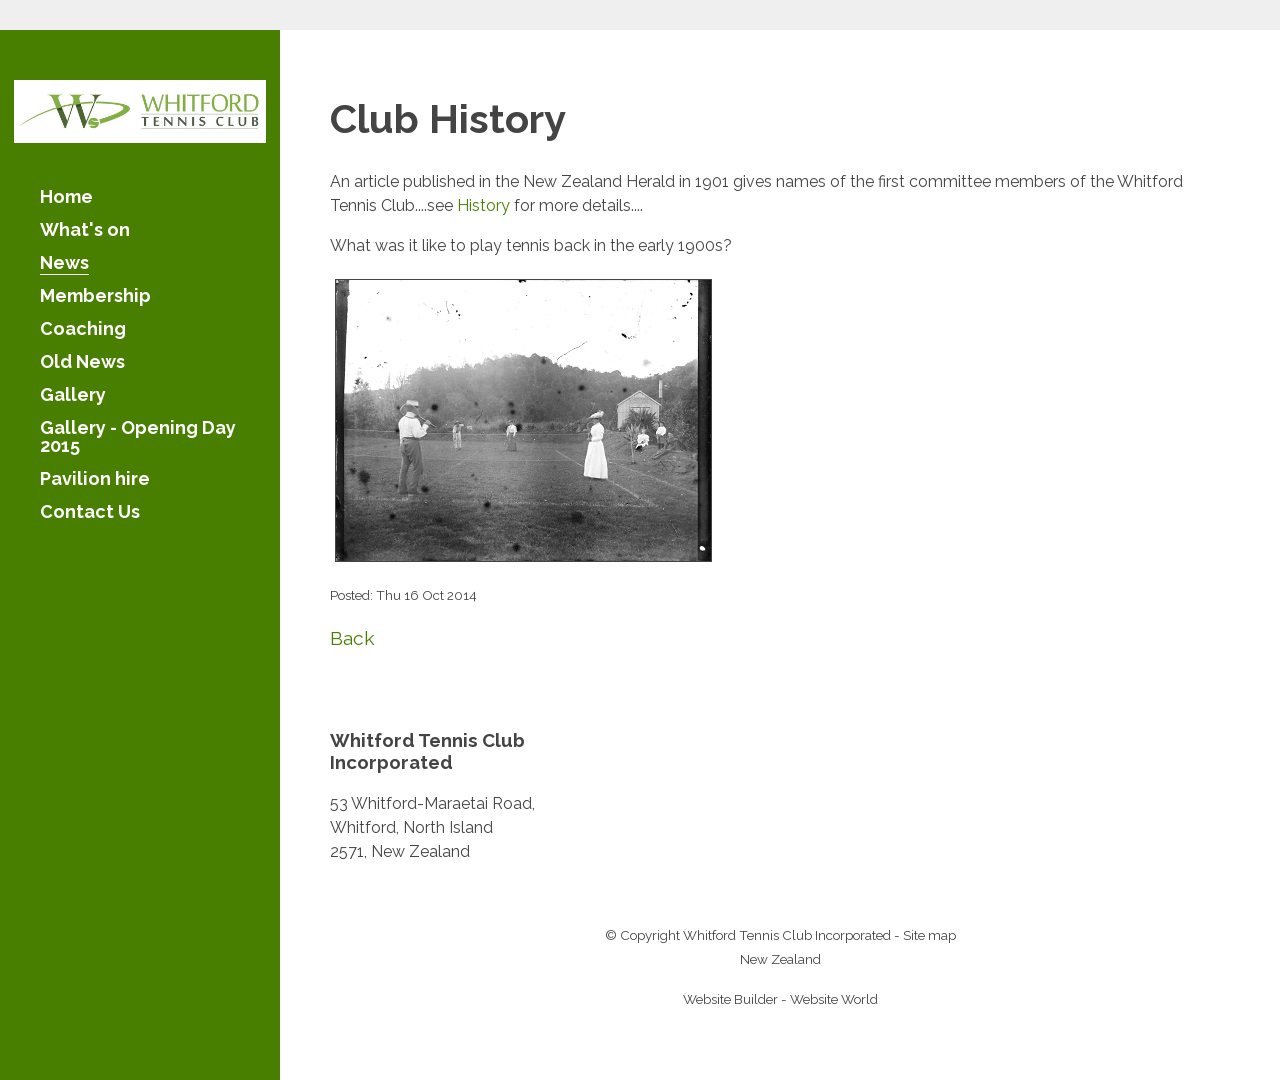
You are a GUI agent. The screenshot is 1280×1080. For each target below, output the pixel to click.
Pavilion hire (95, 479)
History (483, 205)
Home (66, 197)
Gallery (73, 395)
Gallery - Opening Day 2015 (138, 437)
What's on (85, 230)
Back (352, 638)
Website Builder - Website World (780, 999)
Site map (929, 935)
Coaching (83, 329)
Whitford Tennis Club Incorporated (787, 935)
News (64, 263)
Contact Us (90, 512)
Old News (82, 362)
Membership (95, 296)
